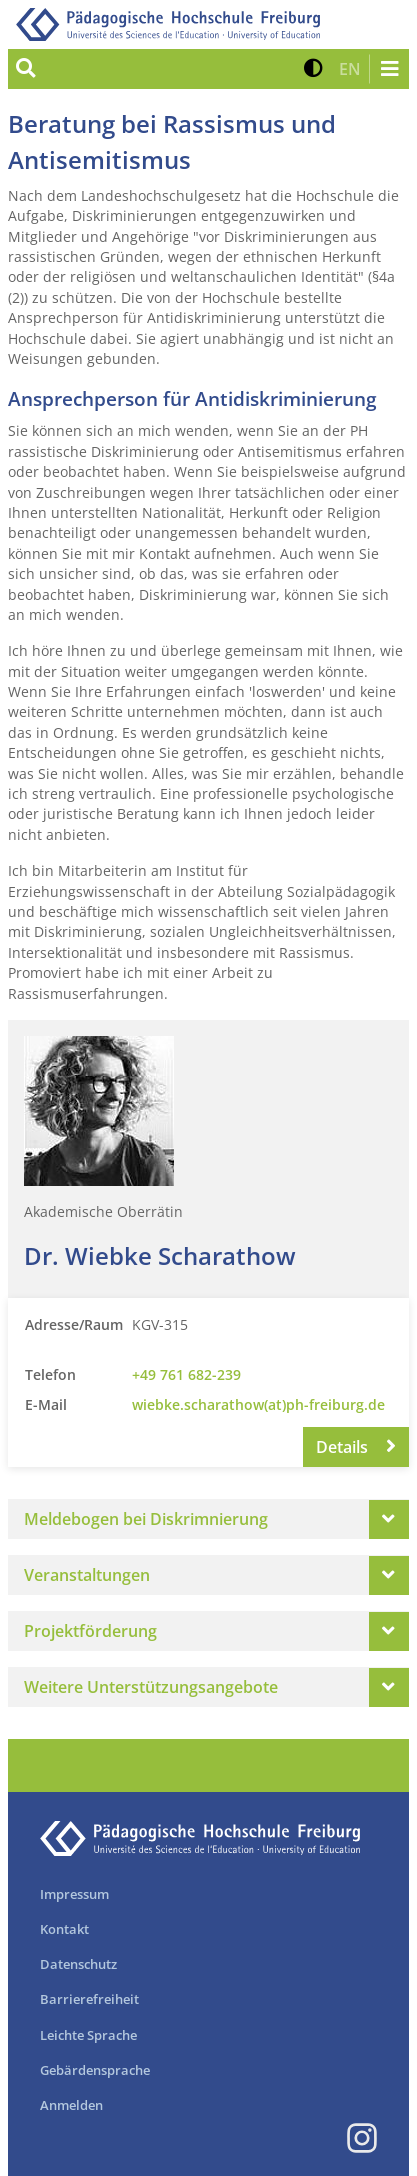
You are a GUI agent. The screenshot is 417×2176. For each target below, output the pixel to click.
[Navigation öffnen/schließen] (389, 69)
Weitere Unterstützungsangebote (151, 1687)
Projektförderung (90, 1631)
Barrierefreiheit (89, 1999)
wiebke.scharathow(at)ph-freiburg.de (258, 1404)
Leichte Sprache (88, 2035)
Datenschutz (78, 1964)
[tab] (208, 1519)
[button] (313, 69)
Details (356, 1447)
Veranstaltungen (87, 1575)
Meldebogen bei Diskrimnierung (146, 1519)
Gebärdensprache (95, 2070)
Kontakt (64, 1929)
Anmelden (71, 2105)
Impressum (74, 1894)
